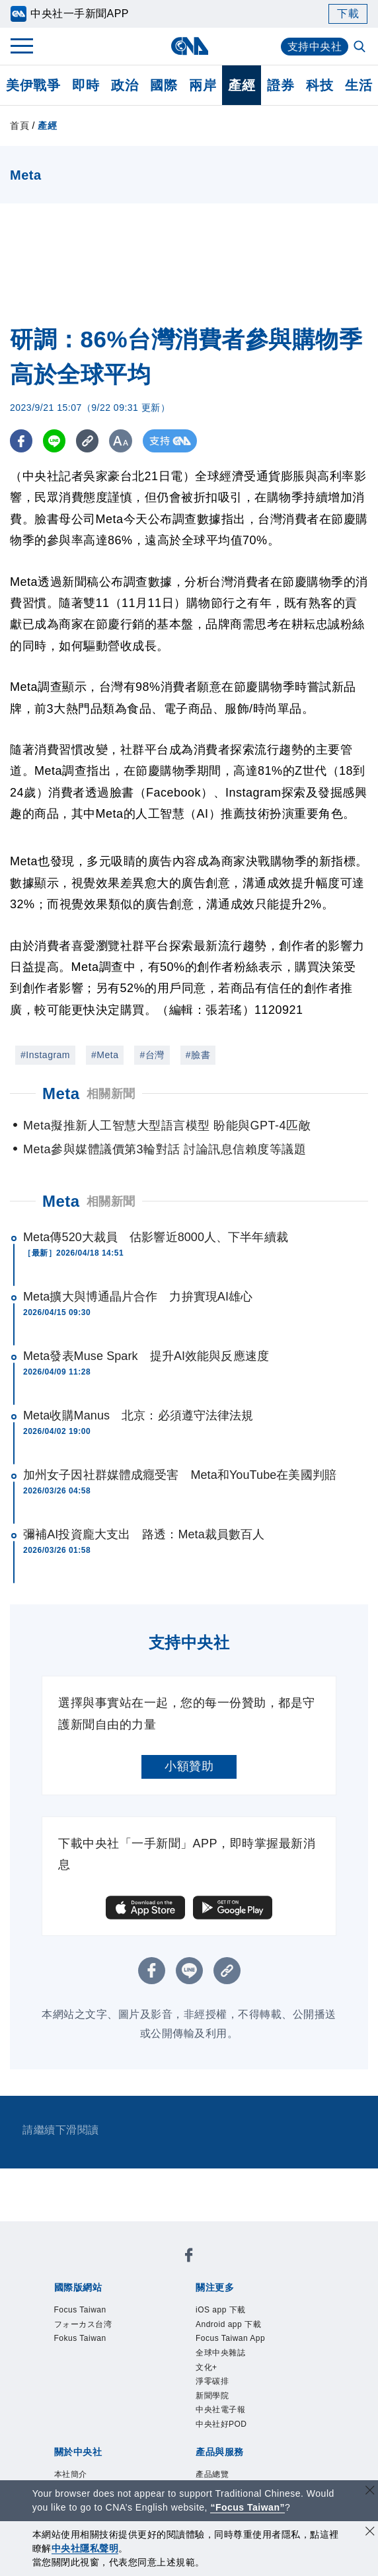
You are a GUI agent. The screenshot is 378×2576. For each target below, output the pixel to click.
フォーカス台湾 (83, 2324)
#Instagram (45, 1055)
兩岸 (202, 85)
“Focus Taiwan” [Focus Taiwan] (247, 2507)
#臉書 (198, 1055)
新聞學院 (212, 2395)
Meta (61, 1201)
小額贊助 (189, 1766)
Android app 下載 (228, 2324)
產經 (241, 85)
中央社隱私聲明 (85, 2548)
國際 (163, 85)
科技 (319, 85)
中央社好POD (221, 2424)
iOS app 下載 (221, 2309)
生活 (358, 85)
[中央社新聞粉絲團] (189, 2257)
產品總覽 (212, 2474)
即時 (85, 85)
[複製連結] (88, 440)
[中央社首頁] (189, 46)
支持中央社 (314, 46)
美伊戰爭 (33, 85)
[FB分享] (21, 440)
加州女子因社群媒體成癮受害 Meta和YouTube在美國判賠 (179, 1475)
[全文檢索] (361, 47)
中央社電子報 (220, 2409)
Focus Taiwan (80, 2309)
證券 (280, 85)
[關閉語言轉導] (370, 2492)
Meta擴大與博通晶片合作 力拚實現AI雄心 (137, 1296)
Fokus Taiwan (80, 2338)
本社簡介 (70, 2474)
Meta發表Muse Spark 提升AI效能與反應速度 (146, 1356)
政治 (124, 85)
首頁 (19, 125)
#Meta (104, 1055)
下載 (348, 13)
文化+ (206, 2367)
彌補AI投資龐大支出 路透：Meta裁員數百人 (143, 1534)
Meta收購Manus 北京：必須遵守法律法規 (138, 1415)
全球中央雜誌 (220, 2352)
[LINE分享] (55, 440)
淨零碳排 (212, 2381)
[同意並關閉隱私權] (370, 2533)
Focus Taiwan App (230, 2338)
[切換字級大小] (122, 440)
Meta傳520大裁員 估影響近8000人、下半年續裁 (155, 1237)
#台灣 (151, 1055)
